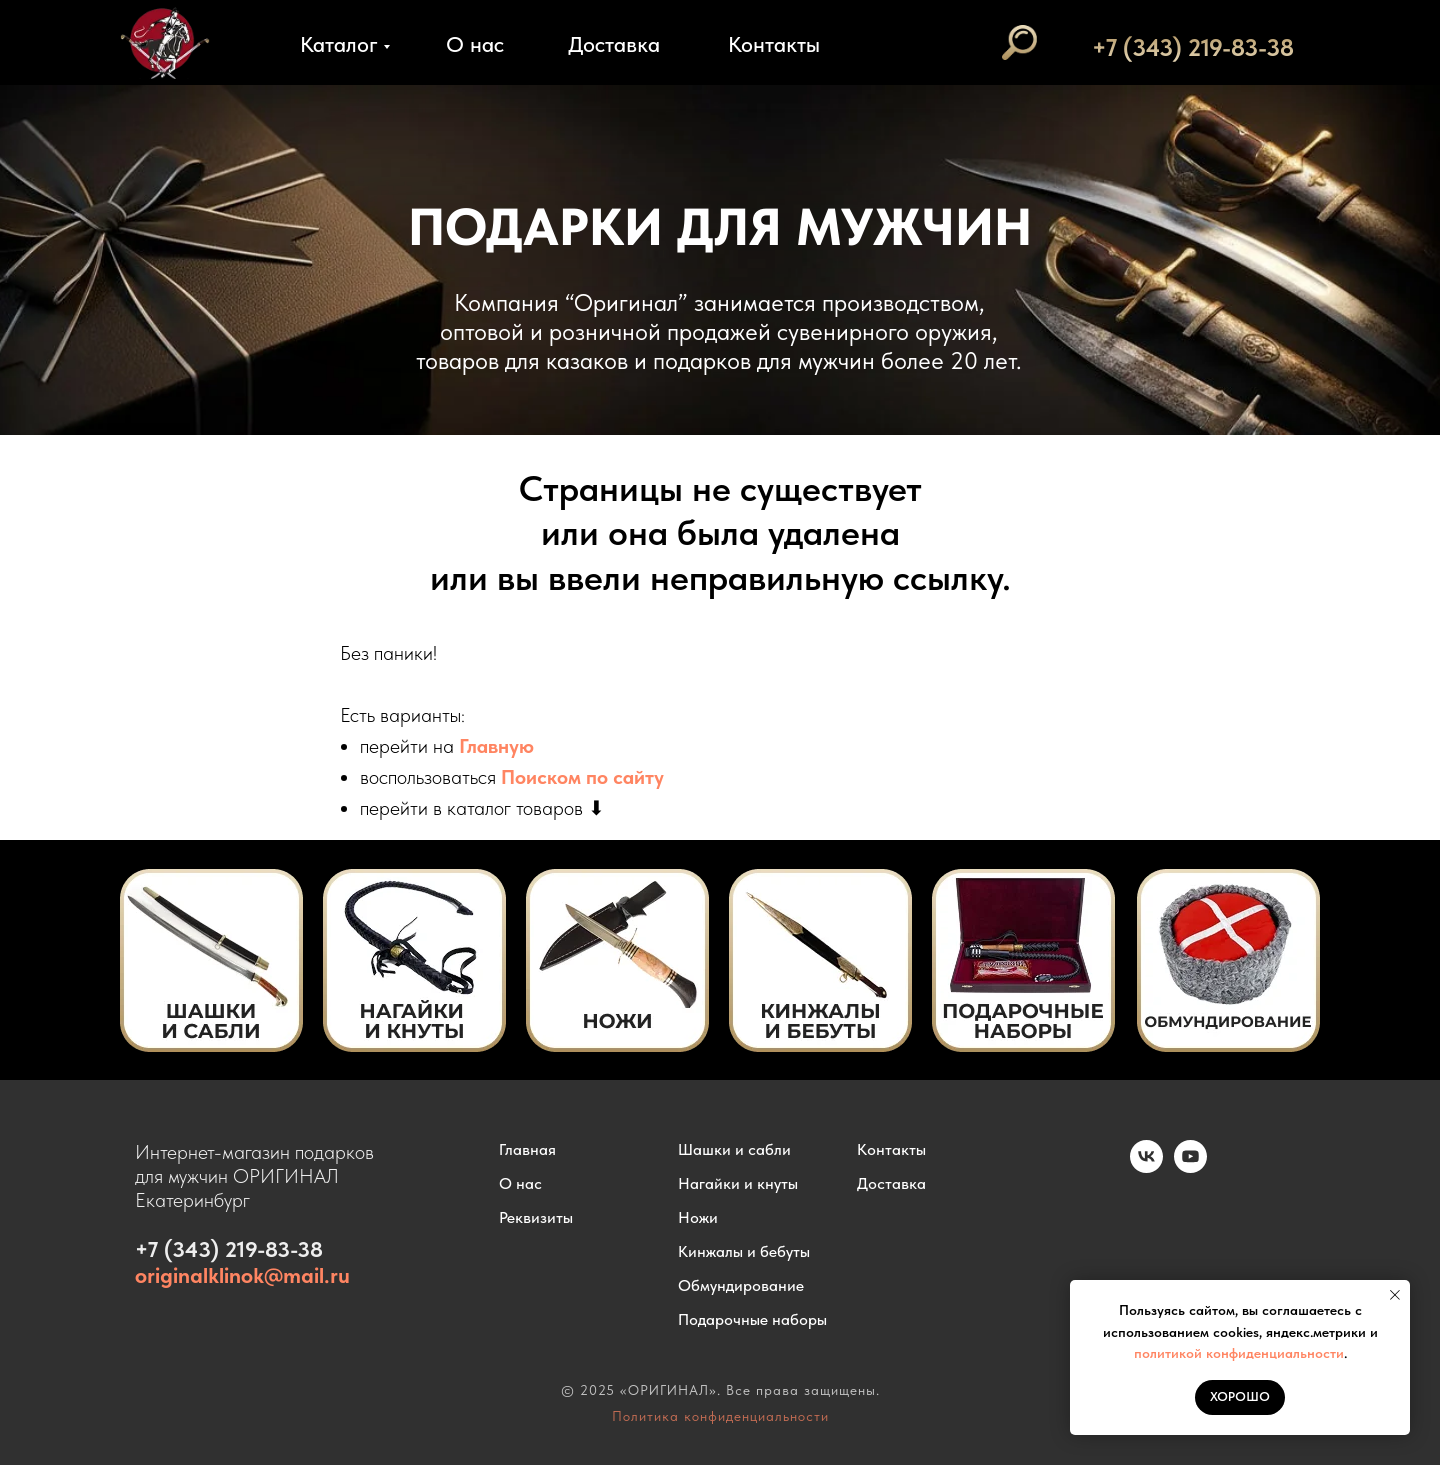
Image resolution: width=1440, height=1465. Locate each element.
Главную (496, 746)
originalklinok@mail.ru (242, 1275)
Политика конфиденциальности (720, 1416)
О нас (475, 44)
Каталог (339, 44)
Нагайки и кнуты (738, 1183)
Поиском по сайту (582, 777)
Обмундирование (741, 1285)
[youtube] (1190, 1167)
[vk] (1146, 1167)
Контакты (774, 44)
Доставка (614, 44)
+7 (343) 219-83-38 (1193, 47)
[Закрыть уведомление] (1395, 1295)
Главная (527, 1149)
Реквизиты (536, 1217)
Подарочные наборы (752, 1319)
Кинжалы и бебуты (744, 1251)
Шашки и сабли (734, 1149)
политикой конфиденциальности (1239, 1353)
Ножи (698, 1217)
